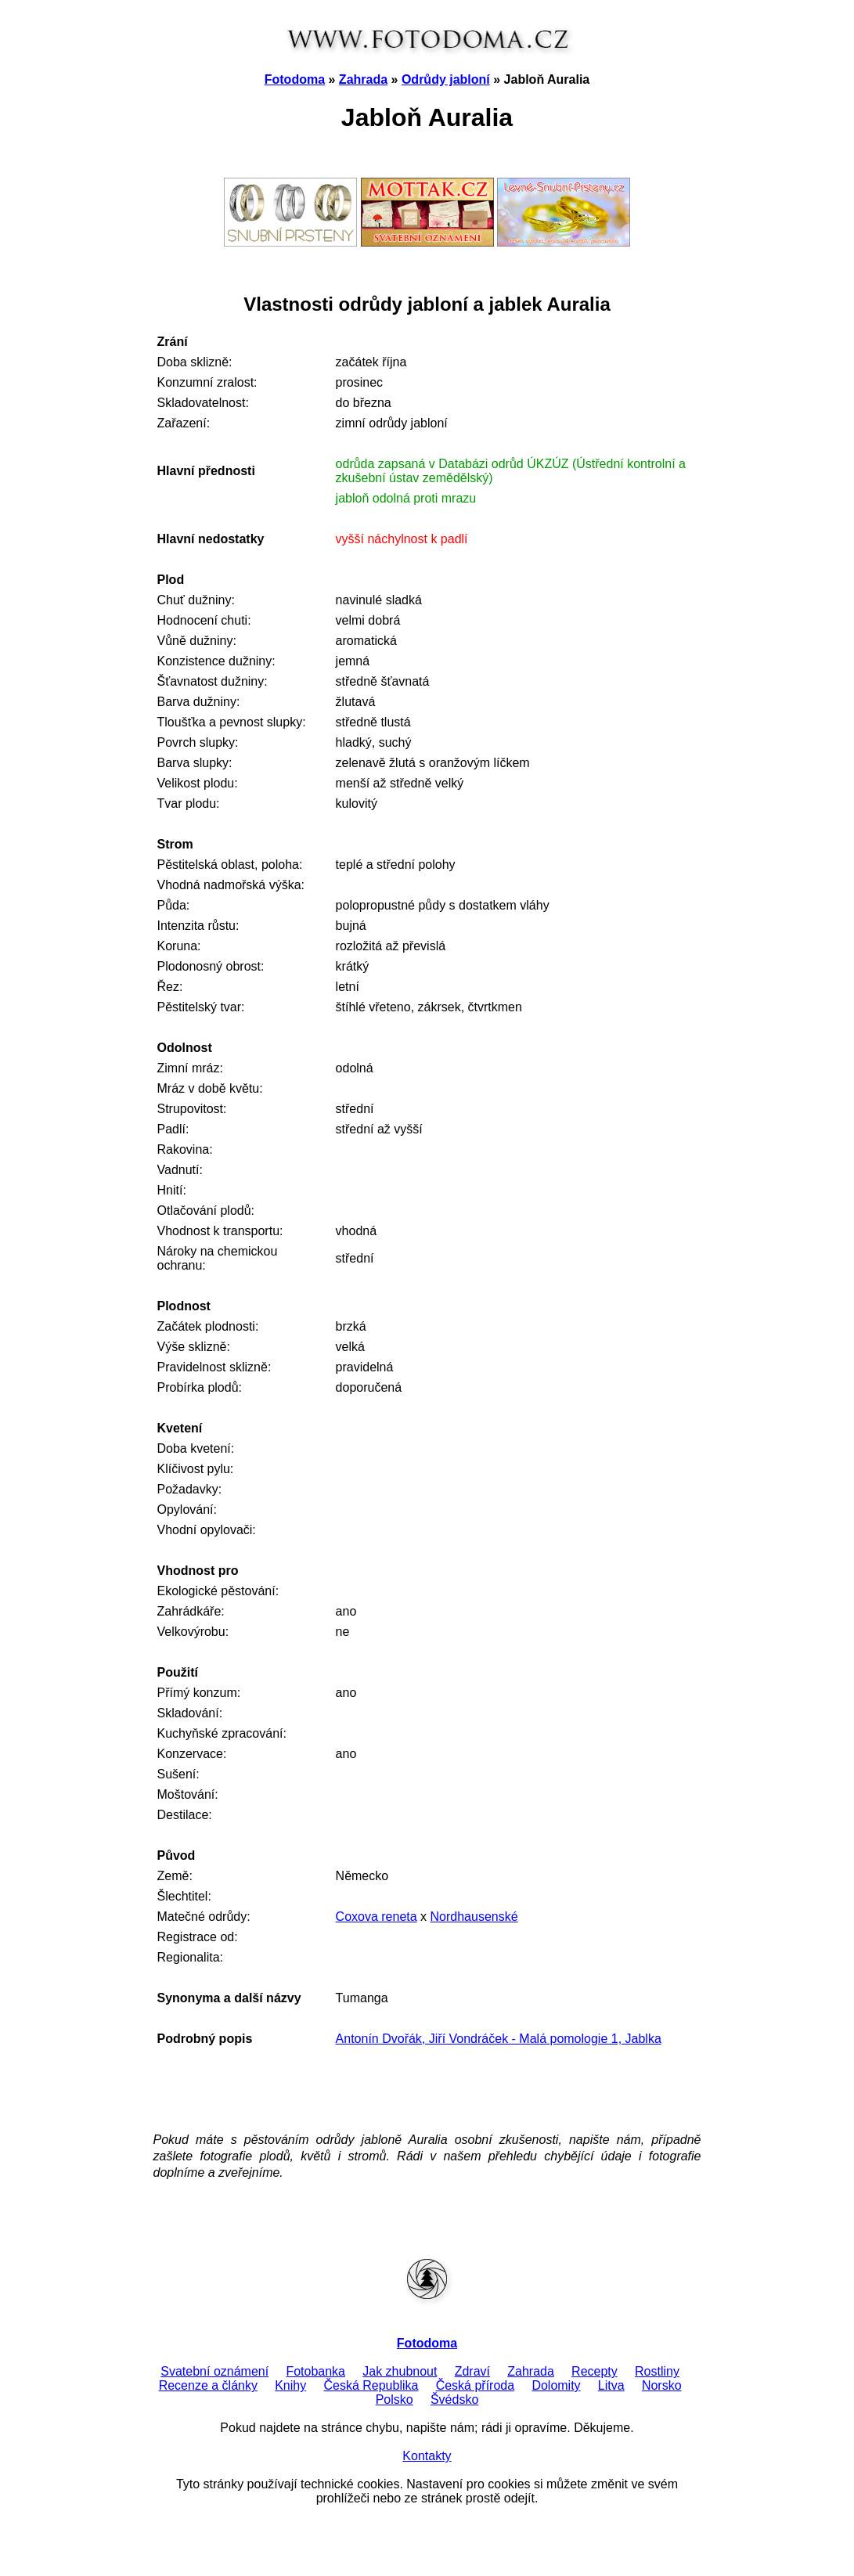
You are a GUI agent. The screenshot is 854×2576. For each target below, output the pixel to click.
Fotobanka (315, 2371)
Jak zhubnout (399, 2371)
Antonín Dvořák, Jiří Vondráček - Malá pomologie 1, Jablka (498, 2038)
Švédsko (454, 2399)
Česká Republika (370, 2385)
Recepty (594, 2371)
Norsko (662, 2385)
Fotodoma (295, 79)
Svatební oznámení (214, 2371)
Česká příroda (475, 2385)
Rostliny (657, 2371)
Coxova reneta (376, 1916)
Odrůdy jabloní (446, 79)
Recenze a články (208, 2385)
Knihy (290, 2385)
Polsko (394, 2399)
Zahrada (363, 79)
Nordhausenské (474, 1916)
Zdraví (472, 2371)
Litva (611, 2385)
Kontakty (426, 2456)
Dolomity (555, 2385)
